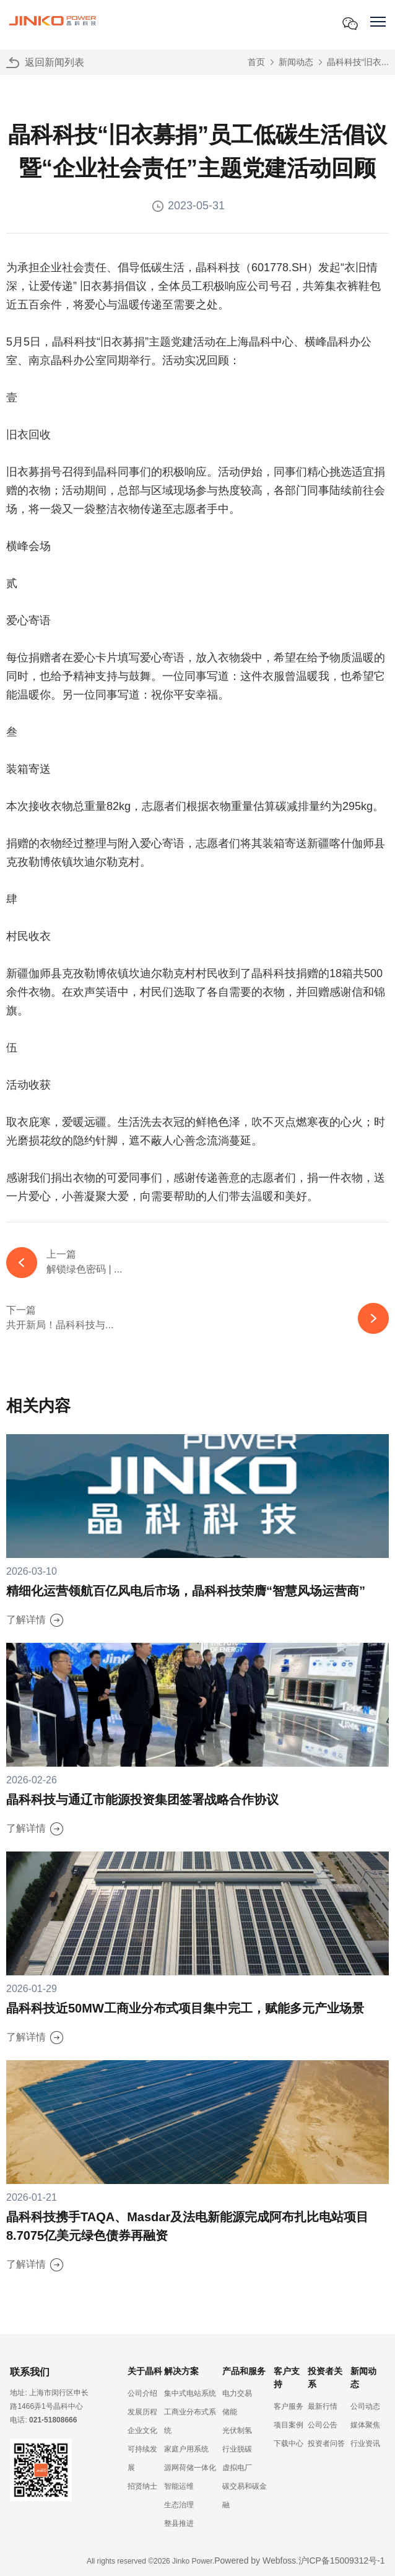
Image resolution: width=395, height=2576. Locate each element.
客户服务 (288, 2406)
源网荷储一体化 (190, 2467)
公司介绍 (142, 2393)
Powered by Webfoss (255, 2560)
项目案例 (288, 2425)
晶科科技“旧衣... (358, 62)
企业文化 (142, 2430)
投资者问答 (326, 2443)
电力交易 (237, 2393)
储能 (229, 2412)
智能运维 (179, 2486)
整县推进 (179, 2523)
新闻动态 (296, 62)
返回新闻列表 (54, 62)
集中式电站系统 (190, 2393)
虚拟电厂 (237, 2467)
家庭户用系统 (186, 2449)
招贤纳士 (142, 2486)
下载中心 (288, 2443)
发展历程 (142, 2412)
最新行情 (322, 2406)
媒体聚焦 (365, 2425)
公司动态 (365, 2406)
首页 (256, 62)
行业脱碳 (237, 2449)
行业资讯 (365, 2443)
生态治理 (179, 2504)
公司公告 (322, 2425)
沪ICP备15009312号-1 (341, 2560)
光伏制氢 (237, 2430)
